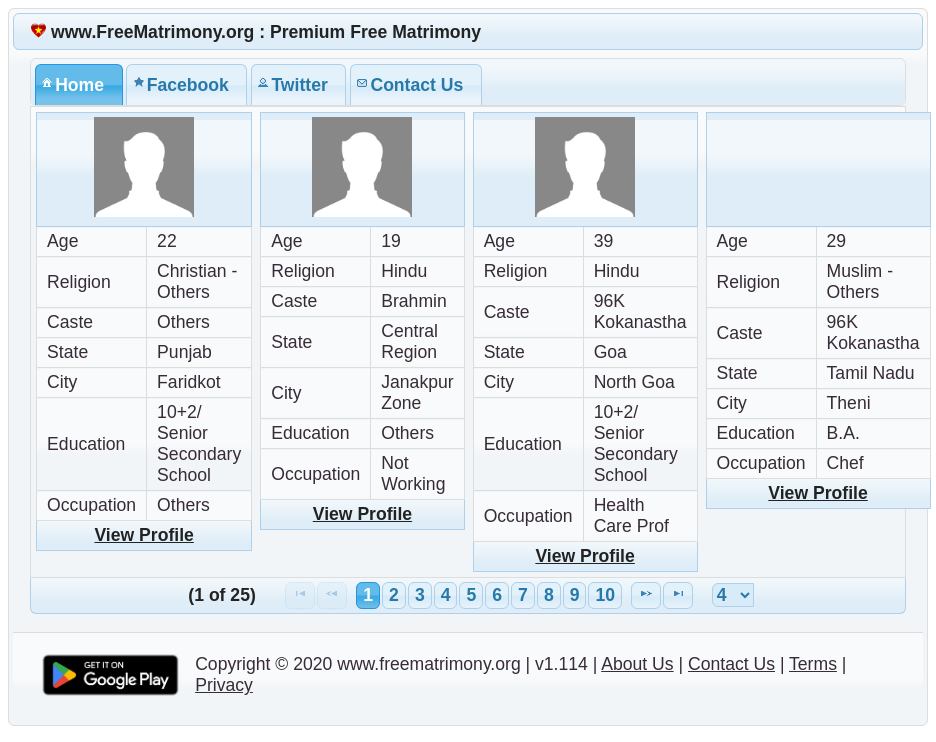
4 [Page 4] (446, 595)
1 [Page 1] (368, 595)
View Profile (143, 535)
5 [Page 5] (471, 595)
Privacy (224, 685)
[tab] (79, 84)
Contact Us (731, 664)
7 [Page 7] (523, 595)
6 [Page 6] (497, 595)
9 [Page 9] (575, 595)
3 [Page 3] (420, 595)
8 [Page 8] (549, 595)
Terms (813, 664)
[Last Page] (678, 595)
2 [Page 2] (394, 595)
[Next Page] (646, 595)
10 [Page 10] (605, 595)
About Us (637, 664)
